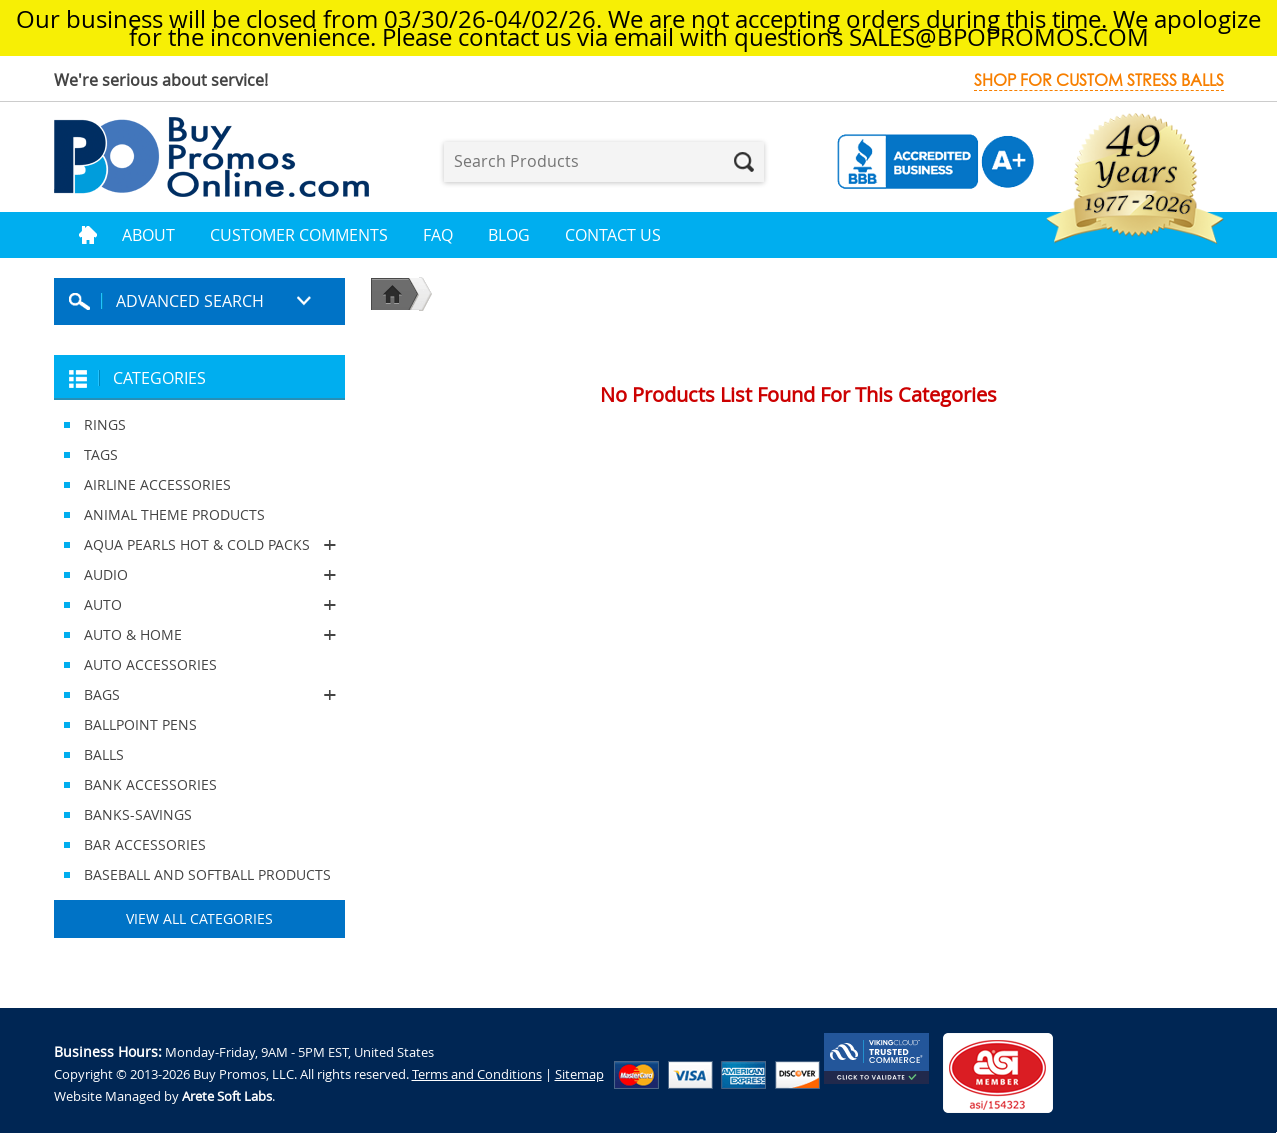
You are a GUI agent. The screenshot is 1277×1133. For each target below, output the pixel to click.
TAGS (101, 454)
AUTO (199, 605)
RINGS (105, 424)
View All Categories (199, 918)
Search (744, 162)
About (148, 235)
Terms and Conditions (477, 1074)
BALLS (104, 754)
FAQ (438, 235)
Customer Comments (299, 235)
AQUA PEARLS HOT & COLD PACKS (199, 545)
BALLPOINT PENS (140, 724)
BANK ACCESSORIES (150, 784)
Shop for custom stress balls (1099, 80)
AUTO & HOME (199, 635)
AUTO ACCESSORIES (150, 664)
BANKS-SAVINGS (138, 814)
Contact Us (613, 235)
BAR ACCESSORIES (145, 844)
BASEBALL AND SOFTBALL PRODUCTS (207, 874)
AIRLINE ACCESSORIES (157, 484)
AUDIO (199, 575)
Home (88, 235)
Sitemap (579, 1074)
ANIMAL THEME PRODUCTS (174, 514)
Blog (509, 235)
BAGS (199, 695)
